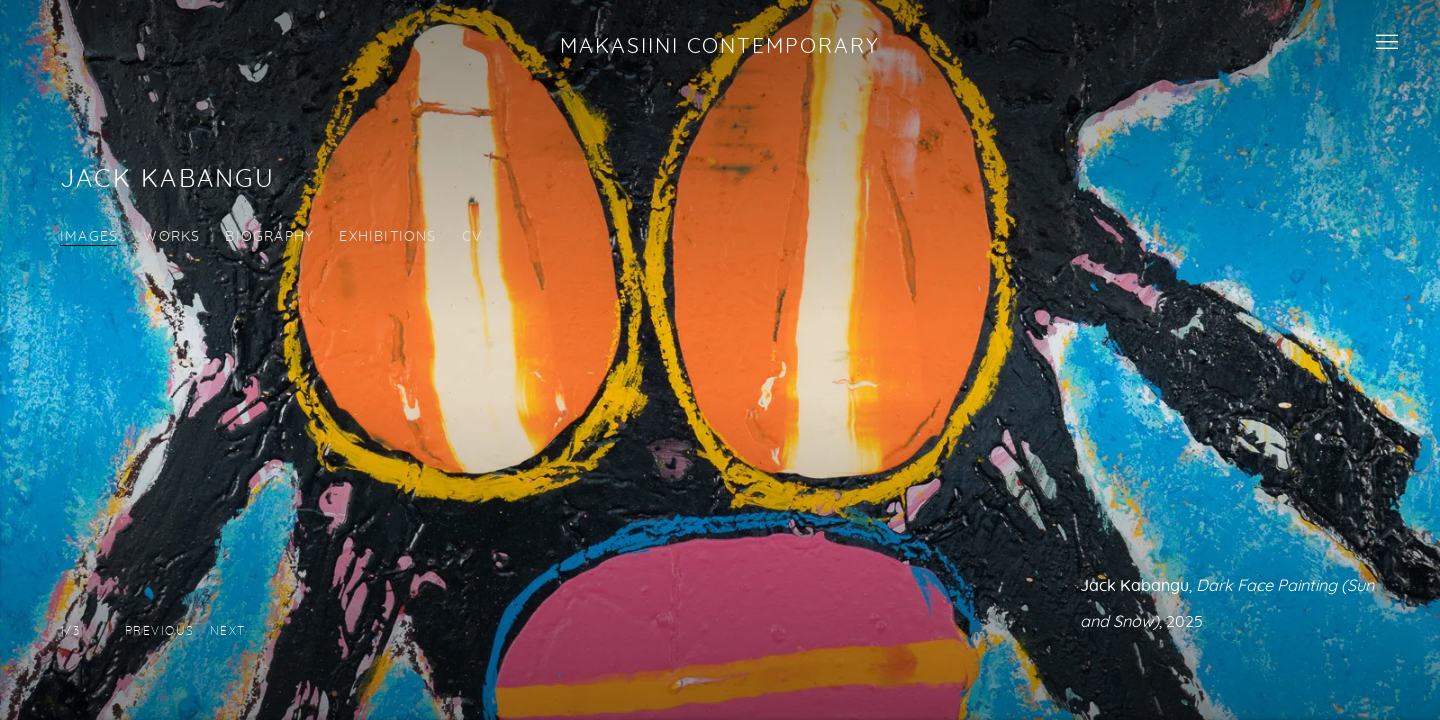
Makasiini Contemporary (719, 46)
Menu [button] (1385, 43)
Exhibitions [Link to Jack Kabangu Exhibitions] (387, 237)
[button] (160, 631)
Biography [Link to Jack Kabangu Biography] (269, 237)
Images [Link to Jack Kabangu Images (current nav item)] (89, 237)
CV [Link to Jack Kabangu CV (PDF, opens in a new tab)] (472, 237)
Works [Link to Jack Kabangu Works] (171, 237)
